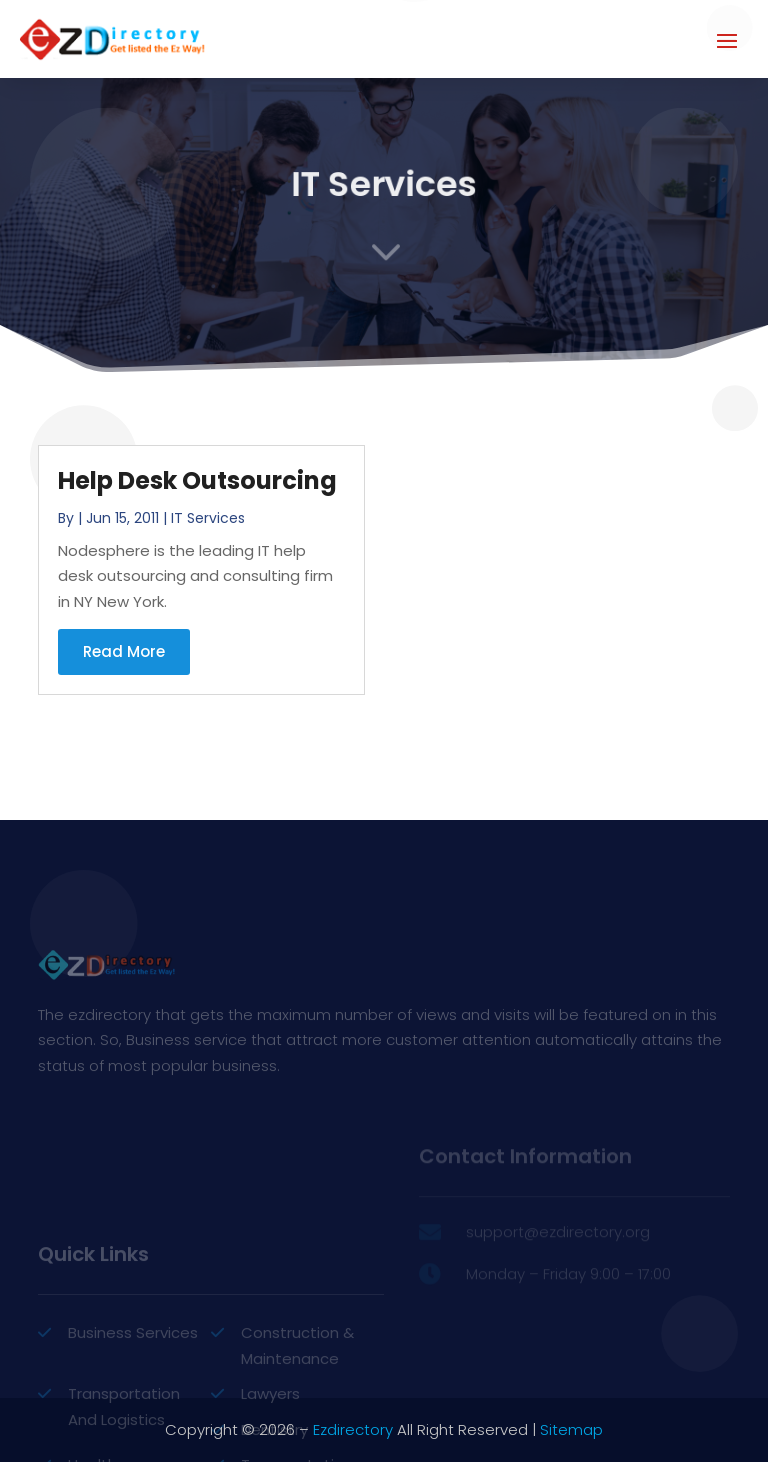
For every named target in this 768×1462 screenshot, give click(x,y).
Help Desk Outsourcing (197, 480)
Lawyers (270, 1438)
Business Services (133, 1377)
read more (124, 651)
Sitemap (571, 1429)
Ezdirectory (353, 1429)
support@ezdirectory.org (558, 1247)
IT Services (208, 518)
